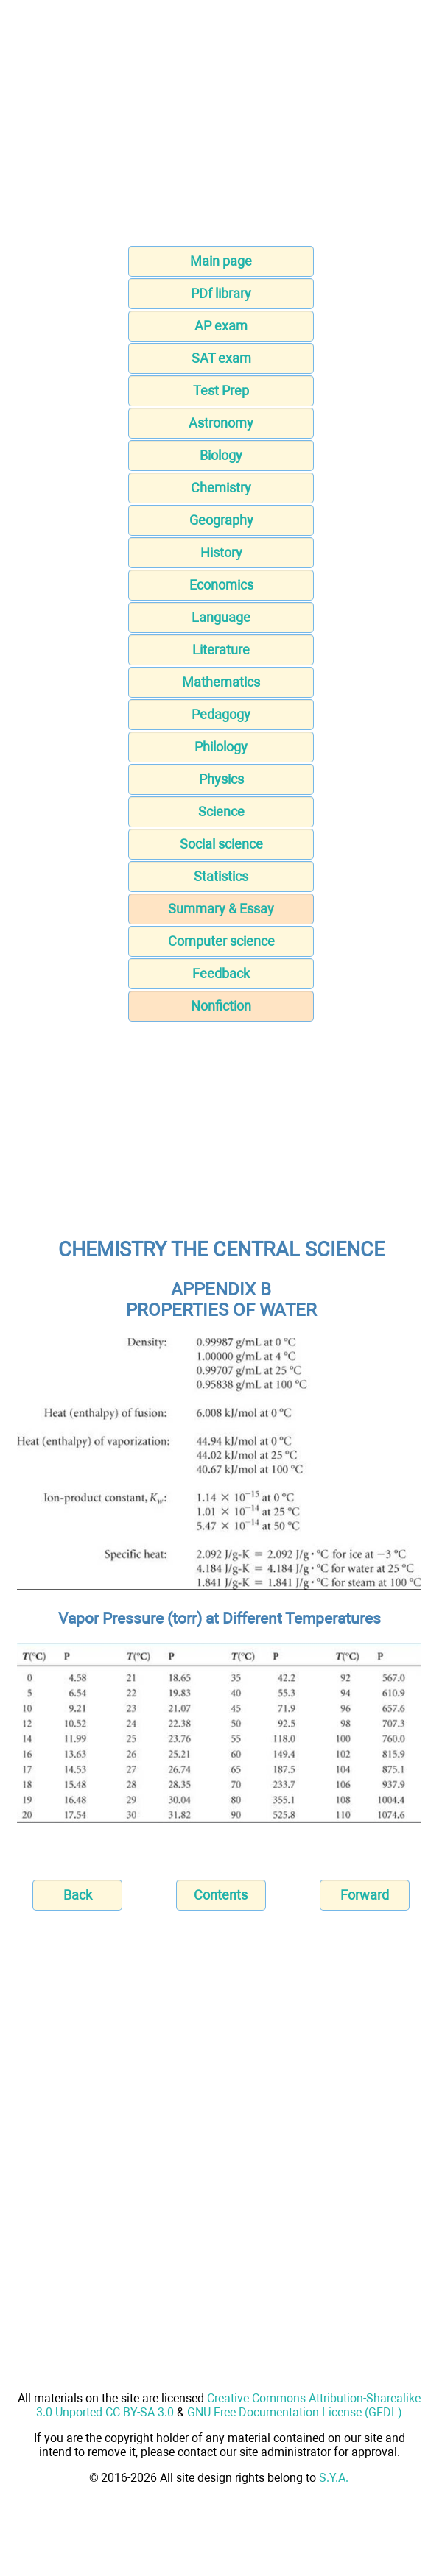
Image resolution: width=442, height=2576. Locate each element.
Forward (364, 1895)
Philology (221, 746)
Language (221, 617)
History (221, 552)
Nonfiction (221, 1005)
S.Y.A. (333, 2478)
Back (77, 1895)
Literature (221, 649)
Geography (221, 520)
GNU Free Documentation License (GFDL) (294, 2412)
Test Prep (221, 390)
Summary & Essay (221, 908)
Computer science (221, 941)
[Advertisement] (221, 127)
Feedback (221, 973)
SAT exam (221, 358)
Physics (221, 779)
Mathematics (221, 682)
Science (221, 811)
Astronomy (221, 423)
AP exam (221, 325)
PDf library (221, 293)
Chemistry (221, 487)
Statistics (221, 876)
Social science (221, 844)
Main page (221, 261)
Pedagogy (221, 714)
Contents (221, 1895)
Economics (221, 584)
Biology (221, 455)
